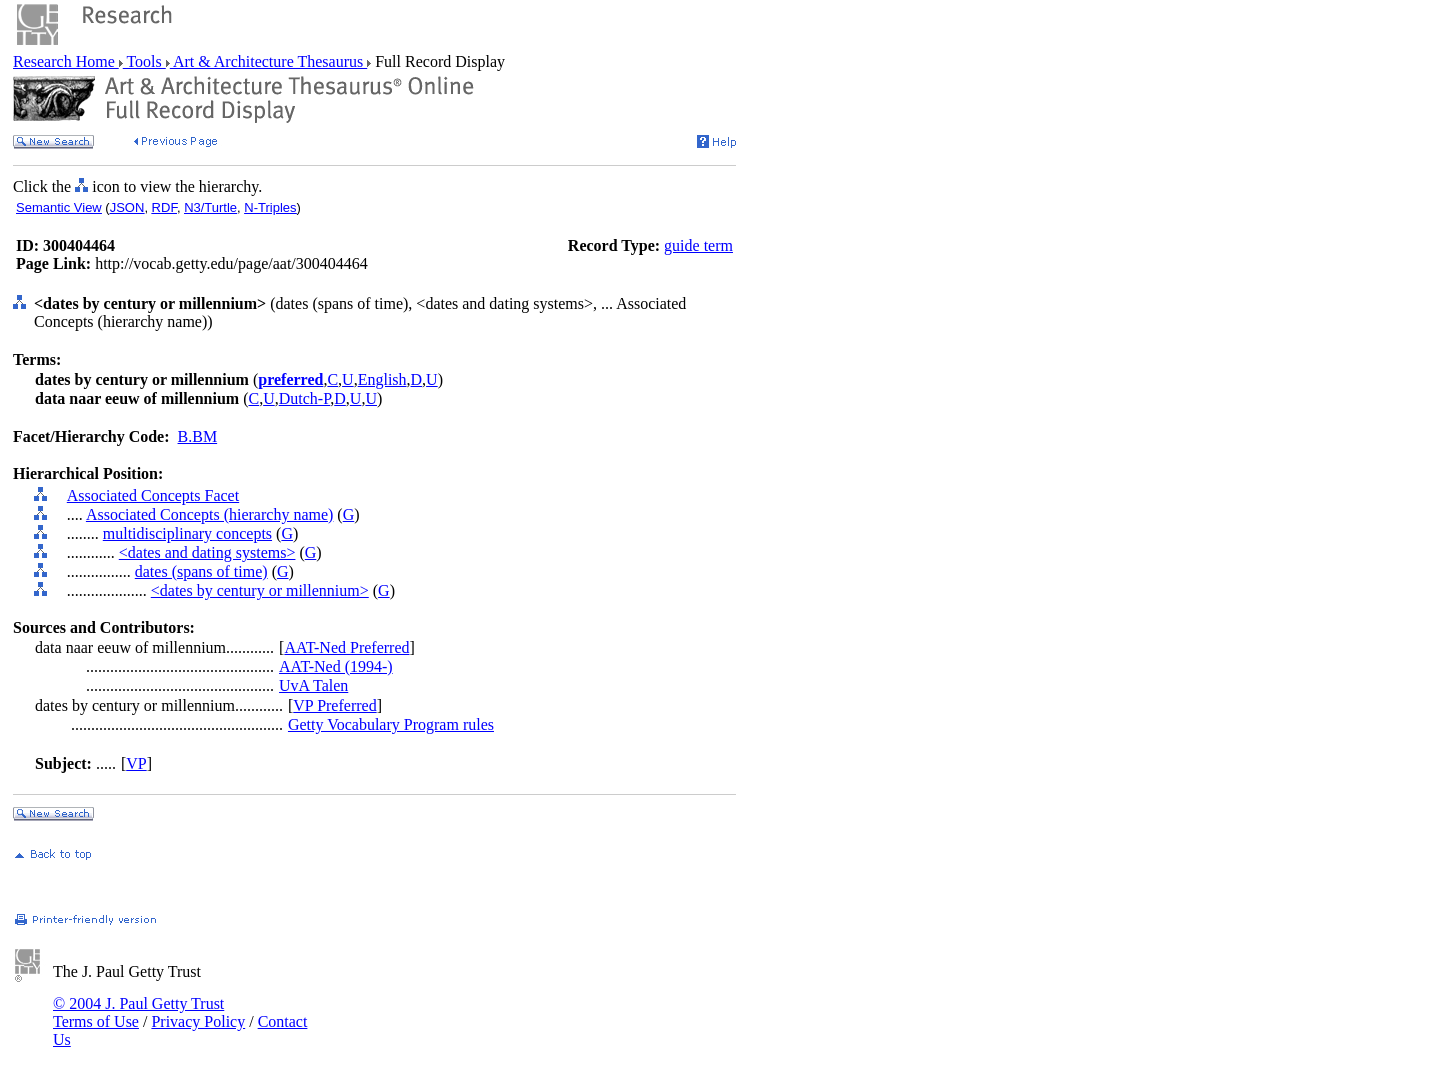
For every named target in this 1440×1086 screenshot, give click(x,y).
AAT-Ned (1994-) (336, 666)
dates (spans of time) (201, 571)
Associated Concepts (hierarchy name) (209, 514)
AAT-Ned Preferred (346, 647)
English (382, 379)
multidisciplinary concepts (187, 533)
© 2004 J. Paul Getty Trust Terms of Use (138, 1012)
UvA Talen (313, 685)
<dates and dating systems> (207, 552)
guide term (698, 245)
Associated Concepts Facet (153, 495)
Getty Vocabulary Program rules (391, 724)
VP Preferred (334, 705)
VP (136, 763)
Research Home (66, 61)
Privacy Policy (198, 1021)
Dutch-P (305, 398)
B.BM (198, 436)
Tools (144, 61)
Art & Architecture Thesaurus (268, 61)
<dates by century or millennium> (260, 590)
